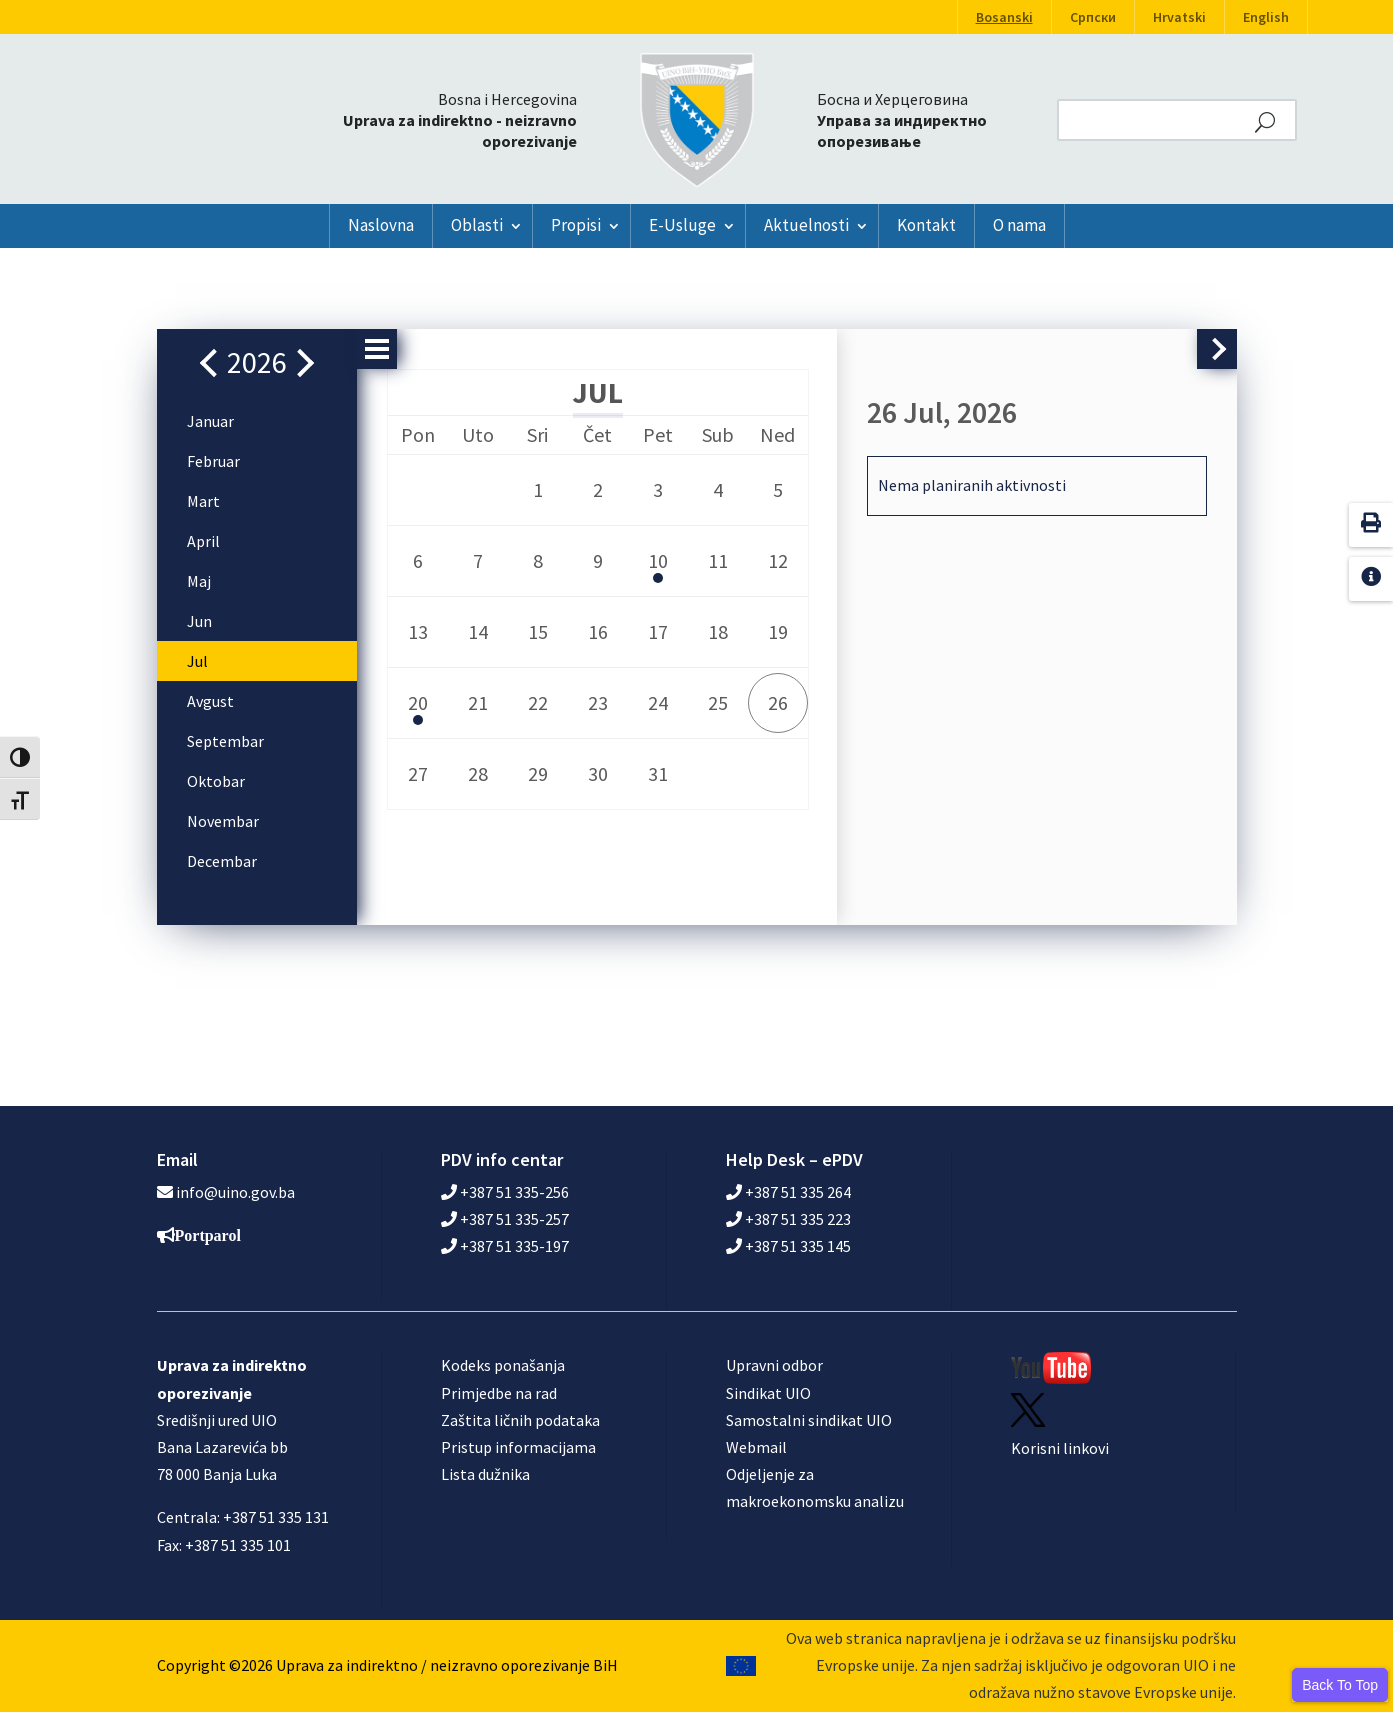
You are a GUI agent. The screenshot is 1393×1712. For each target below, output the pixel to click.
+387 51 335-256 (505, 1192)
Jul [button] (197, 661)
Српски (1093, 17)
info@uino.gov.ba (235, 1192)
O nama (1019, 225)
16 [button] (598, 631)
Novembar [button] (223, 821)
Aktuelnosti (806, 225)
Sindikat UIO (768, 1393)
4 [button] (718, 489)
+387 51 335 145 (788, 1246)
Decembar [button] (222, 861)
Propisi (576, 225)
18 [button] (718, 631)
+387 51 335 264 (788, 1192)
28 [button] (478, 773)
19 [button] (778, 631)
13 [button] (418, 631)
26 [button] (778, 702)
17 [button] (658, 631)
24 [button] (658, 702)
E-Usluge (682, 225)
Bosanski (1004, 17)
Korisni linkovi (1060, 1448)
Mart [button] (203, 501)
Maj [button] (199, 581)
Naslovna (381, 225)
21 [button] (478, 702)
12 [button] (778, 560)
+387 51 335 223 (788, 1219)
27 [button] (418, 773)
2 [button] (598, 489)
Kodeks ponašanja (503, 1365)
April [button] (203, 541)
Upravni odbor (774, 1365)
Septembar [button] (225, 741)
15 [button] (538, 631)
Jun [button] (199, 621)
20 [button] (418, 708)
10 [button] (658, 566)
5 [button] (778, 489)
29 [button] (538, 773)
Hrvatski (1179, 17)
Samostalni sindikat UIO (809, 1420)
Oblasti (477, 225)
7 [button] (478, 560)
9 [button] (598, 560)
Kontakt (926, 225)
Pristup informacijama (518, 1447)
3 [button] (658, 489)
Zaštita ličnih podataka (520, 1420)
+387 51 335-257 (505, 1219)
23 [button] (598, 702)
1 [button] (538, 489)
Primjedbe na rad (499, 1393)
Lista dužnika (485, 1474)
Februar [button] (213, 461)
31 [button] (658, 773)
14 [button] (478, 631)
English (1266, 17)
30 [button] (598, 773)
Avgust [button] (210, 701)
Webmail (756, 1447)
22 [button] (538, 702)
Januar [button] (210, 421)
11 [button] (718, 560)
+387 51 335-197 (505, 1246)
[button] (214, 363)
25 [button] (718, 702)
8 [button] (538, 560)
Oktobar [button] (216, 781)
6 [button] (418, 560)
